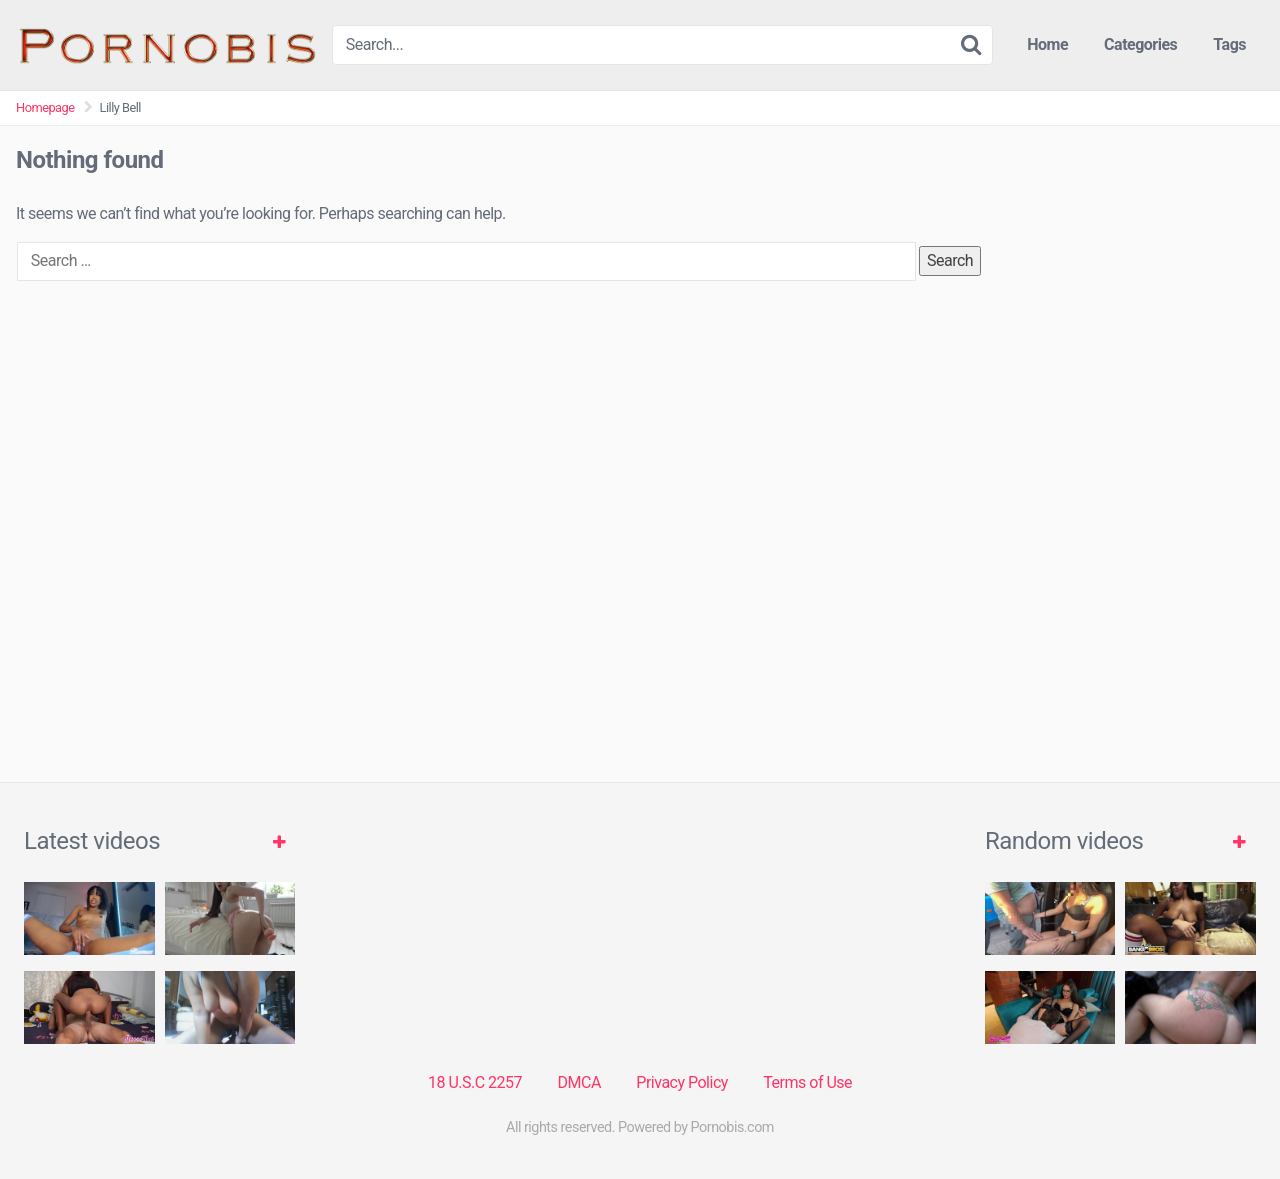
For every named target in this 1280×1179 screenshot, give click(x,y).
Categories (1140, 44)
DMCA (579, 1082)
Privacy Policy (682, 1082)
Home (1047, 44)
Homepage (45, 107)
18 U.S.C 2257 (475, 1082)
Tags (1229, 44)
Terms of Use (807, 1082)
